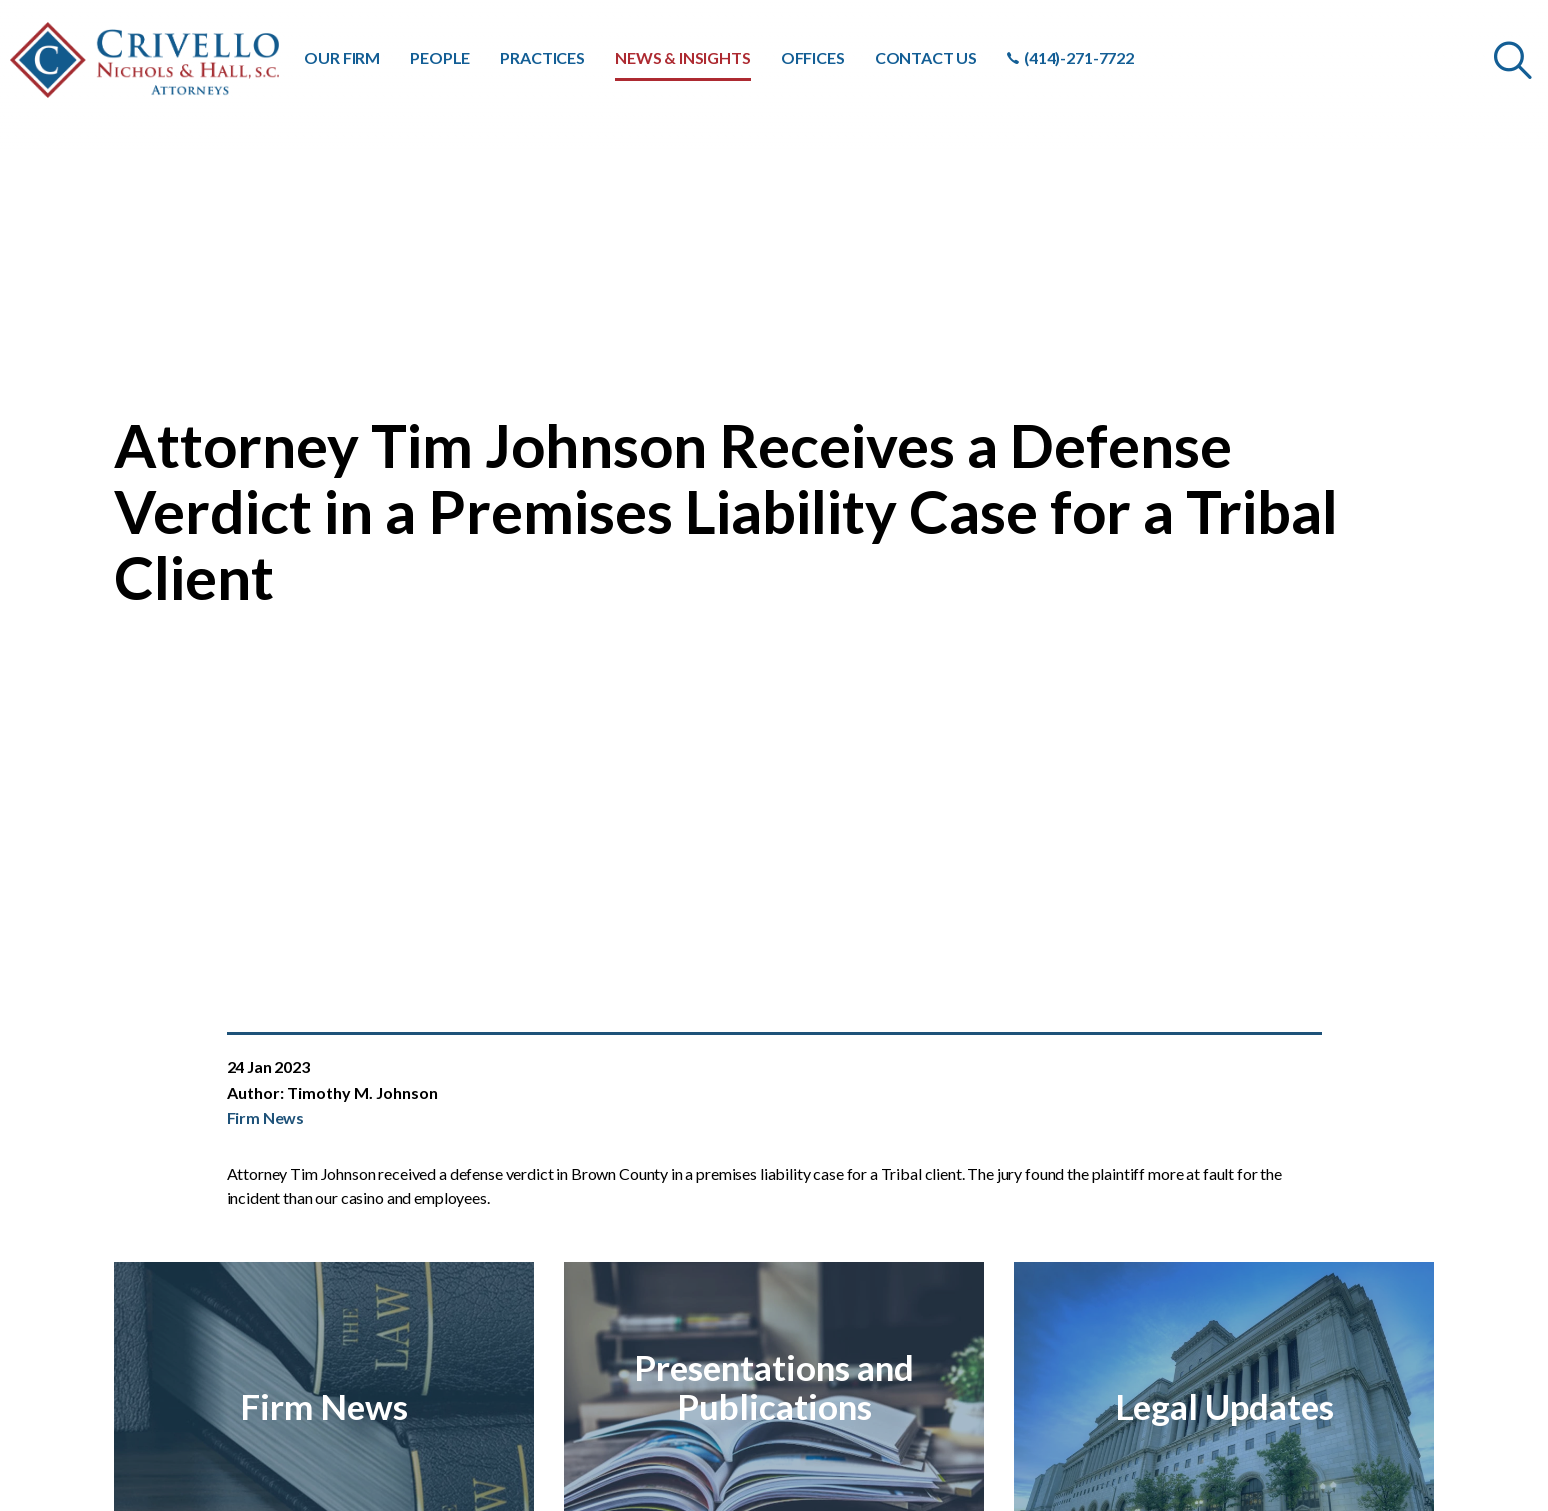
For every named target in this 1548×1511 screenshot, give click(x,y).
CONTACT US (926, 57)
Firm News (266, 1117)
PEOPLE (440, 57)
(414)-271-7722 (1070, 57)
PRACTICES (542, 57)
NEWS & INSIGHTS (683, 57)
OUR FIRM (342, 57)
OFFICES (813, 57)
